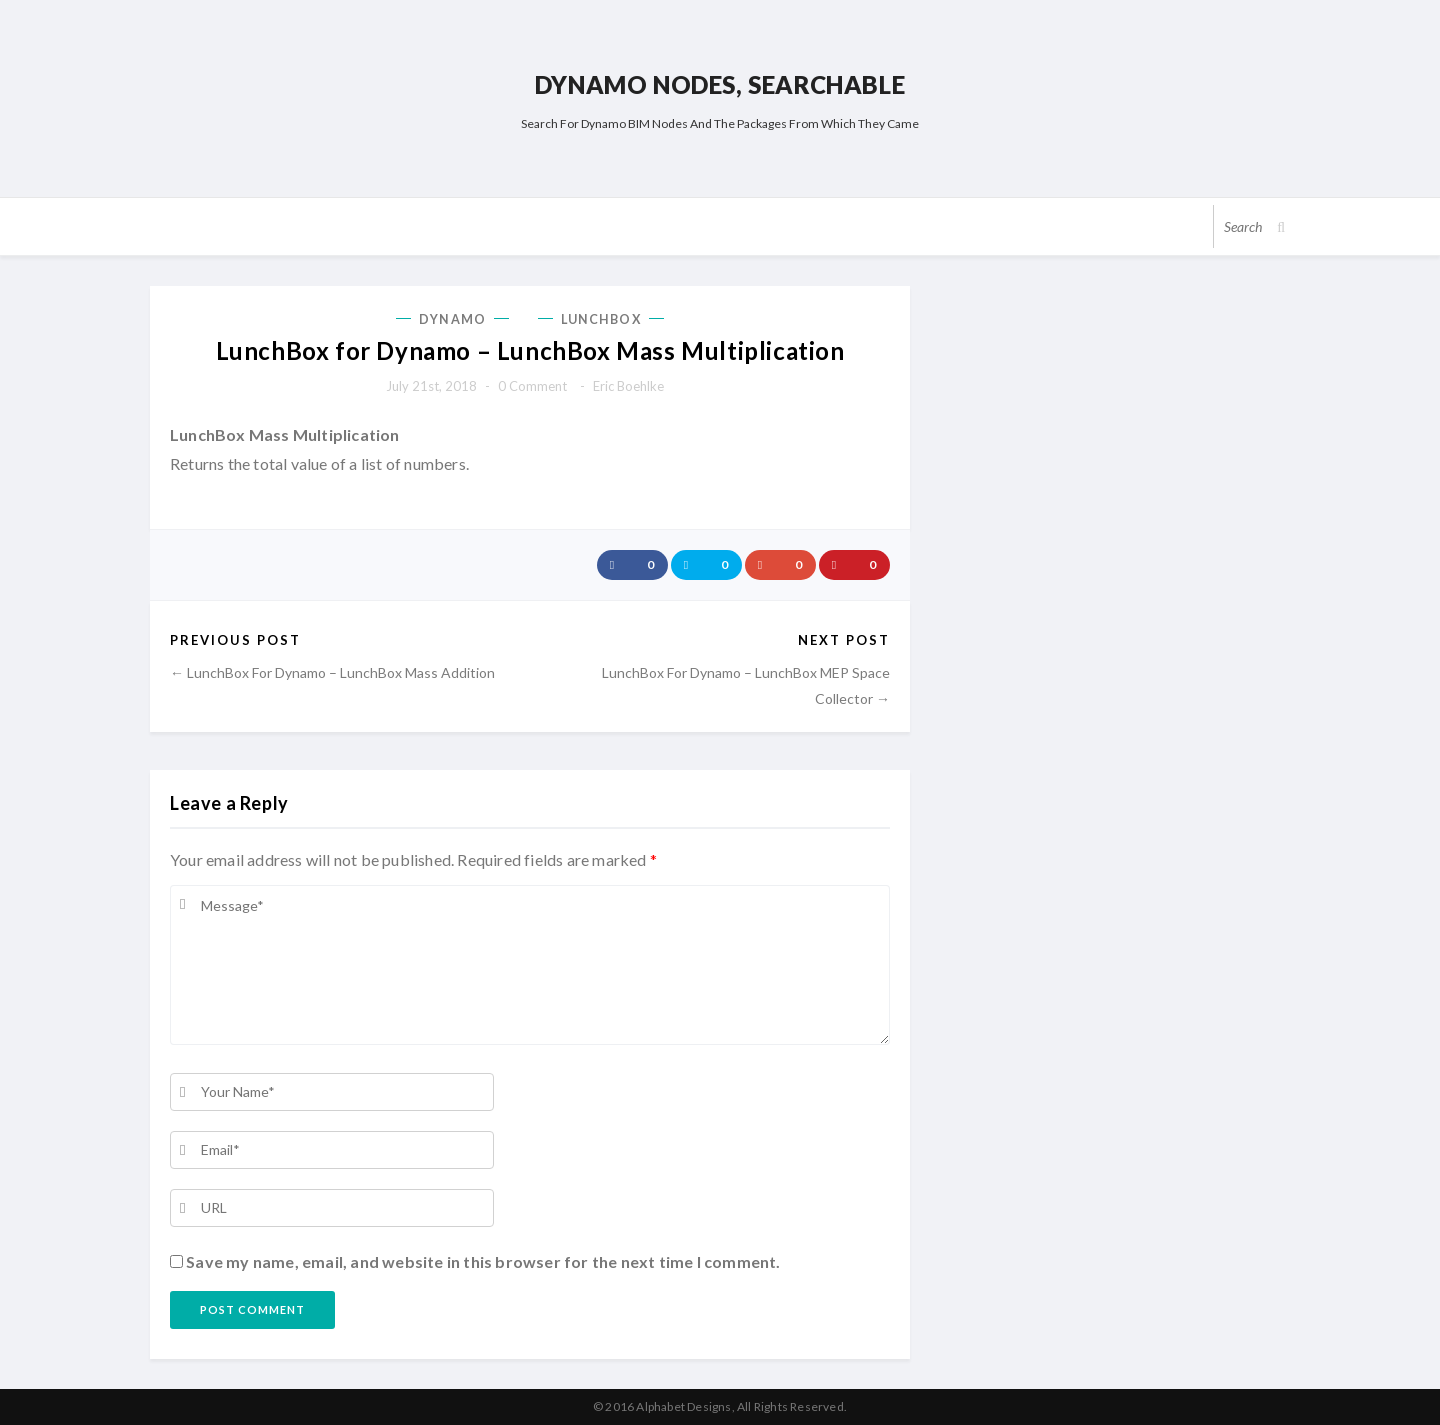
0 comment (532, 386)
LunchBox (601, 319)
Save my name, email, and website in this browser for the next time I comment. (483, 1261)
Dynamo (452, 319)
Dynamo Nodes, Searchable (720, 84)
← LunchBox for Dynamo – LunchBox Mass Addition (332, 672)
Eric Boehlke (628, 386)
